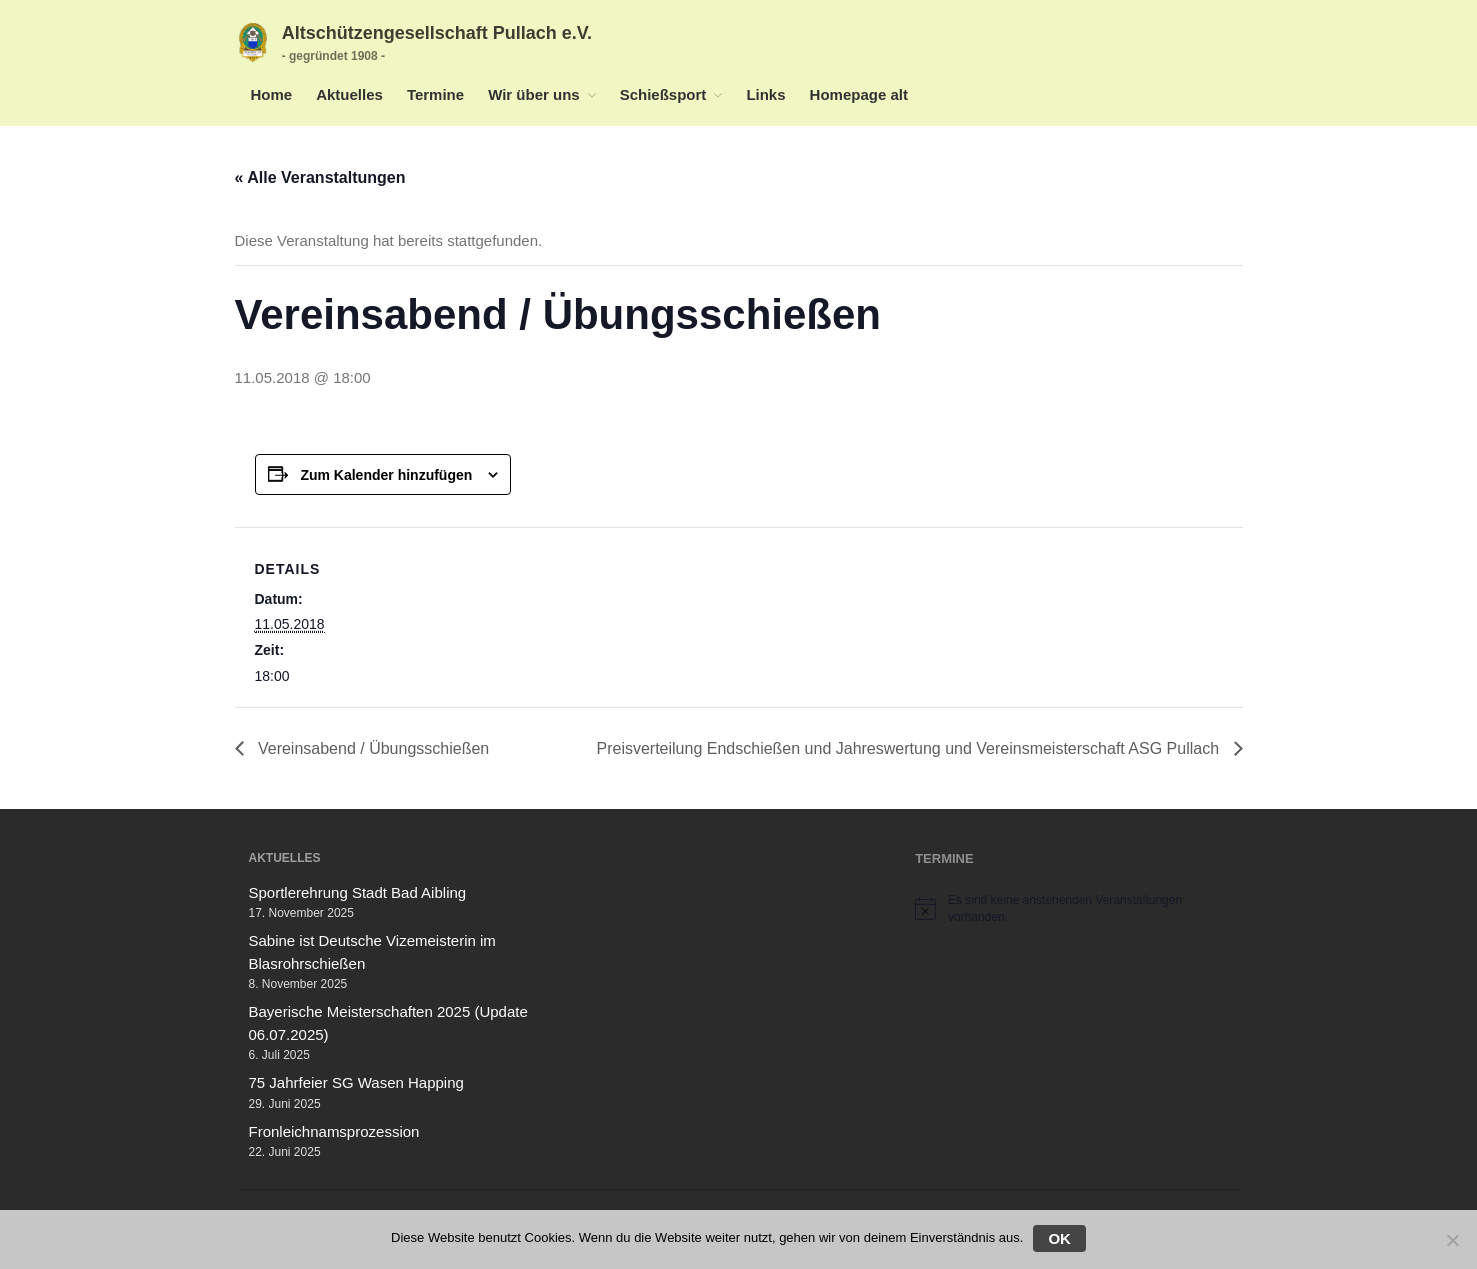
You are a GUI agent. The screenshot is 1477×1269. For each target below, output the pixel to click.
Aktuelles (349, 94)
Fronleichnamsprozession (334, 1131)
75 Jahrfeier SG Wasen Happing (356, 1082)
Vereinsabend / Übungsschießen (372, 748)
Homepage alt (859, 94)
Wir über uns (534, 94)
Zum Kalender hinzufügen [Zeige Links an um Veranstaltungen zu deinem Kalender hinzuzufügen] (386, 475)
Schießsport (663, 94)
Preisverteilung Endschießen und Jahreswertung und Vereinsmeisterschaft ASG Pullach (909, 748)
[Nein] (1452, 1240)
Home (272, 94)
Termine (435, 94)
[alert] (1071, 908)
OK (1059, 1238)
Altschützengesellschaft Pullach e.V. (437, 33)
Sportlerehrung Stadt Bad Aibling (358, 892)
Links (765, 94)
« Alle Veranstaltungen (320, 177)
